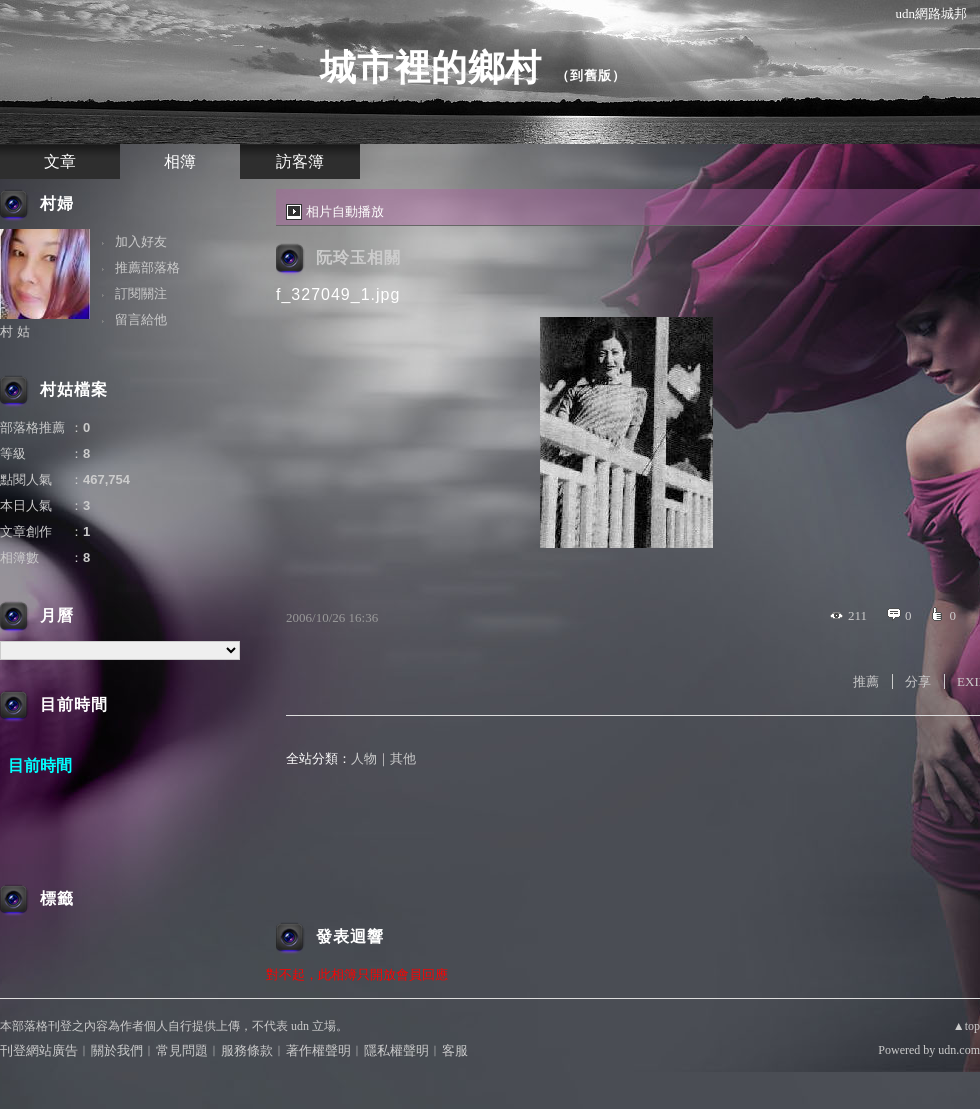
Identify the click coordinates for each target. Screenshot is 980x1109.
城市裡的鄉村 (431, 67)
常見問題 (182, 1050)
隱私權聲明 (396, 1050)
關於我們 (117, 1050)
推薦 (866, 681)
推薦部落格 (147, 267)
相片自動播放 (345, 211)
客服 (455, 1050)
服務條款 (247, 1050)
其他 (403, 758)
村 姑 (15, 331)
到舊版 (591, 75)
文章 (60, 161)
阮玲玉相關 (358, 257)
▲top (966, 1026)
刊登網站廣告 (39, 1050)
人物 (364, 758)
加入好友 (141, 241)
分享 (918, 681)
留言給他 (141, 319)
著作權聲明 (318, 1050)
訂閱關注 (141, 293)
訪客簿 (300, 161)
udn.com (959, 1050)
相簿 (180, 161)
